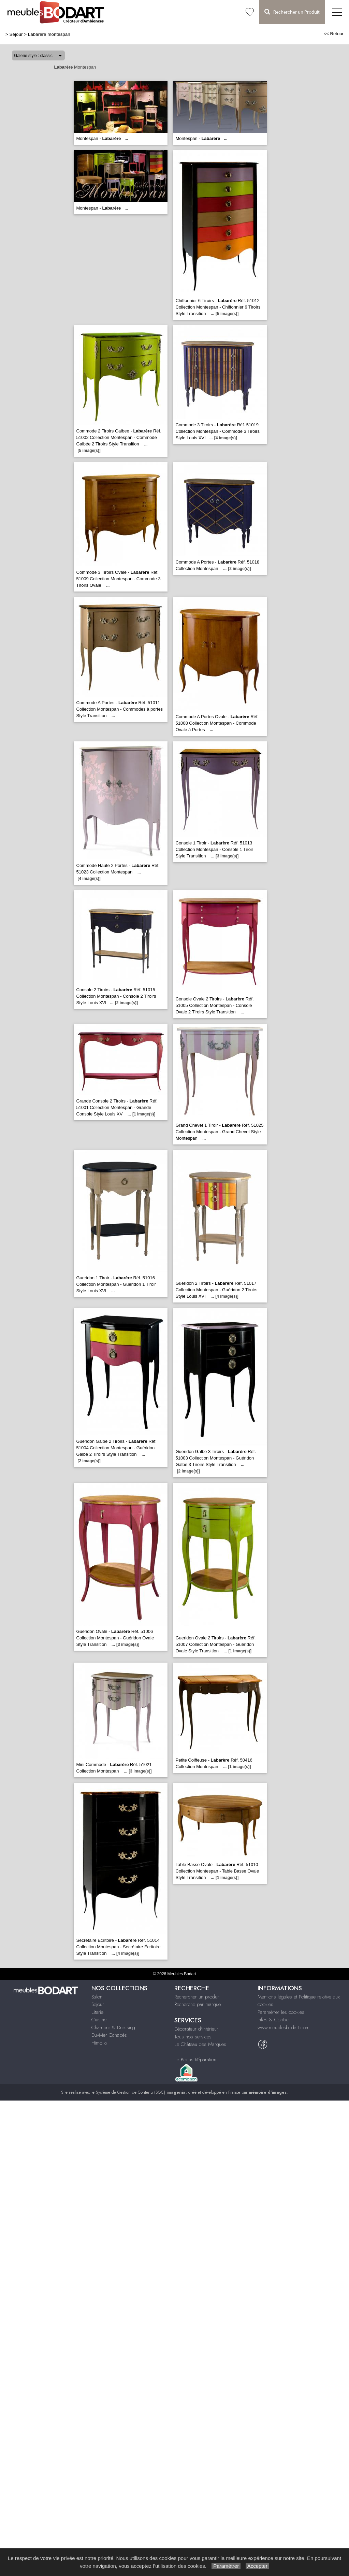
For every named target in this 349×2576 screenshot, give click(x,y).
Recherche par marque (197, 2004)
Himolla (99, 2043)
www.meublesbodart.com (283, 2027)
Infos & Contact (274, 2019)
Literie (97, 2012)
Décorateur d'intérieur (196, 2029)
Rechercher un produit (196, 1997)
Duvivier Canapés (109, 2035)
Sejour (97, 2004)
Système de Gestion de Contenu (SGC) (141, 2092)
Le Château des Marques (200, 2044)
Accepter (257, 2566)
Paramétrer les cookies (281, 2012)
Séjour (16, 34)
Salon (96, 1997)
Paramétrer (226, 2566)
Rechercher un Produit (292, 12)
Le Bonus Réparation (195, 2059)
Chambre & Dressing (113, 2027)
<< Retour (333, 33)
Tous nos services (193, 2036)
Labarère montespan (49, 34)
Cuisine (98, 2019)
